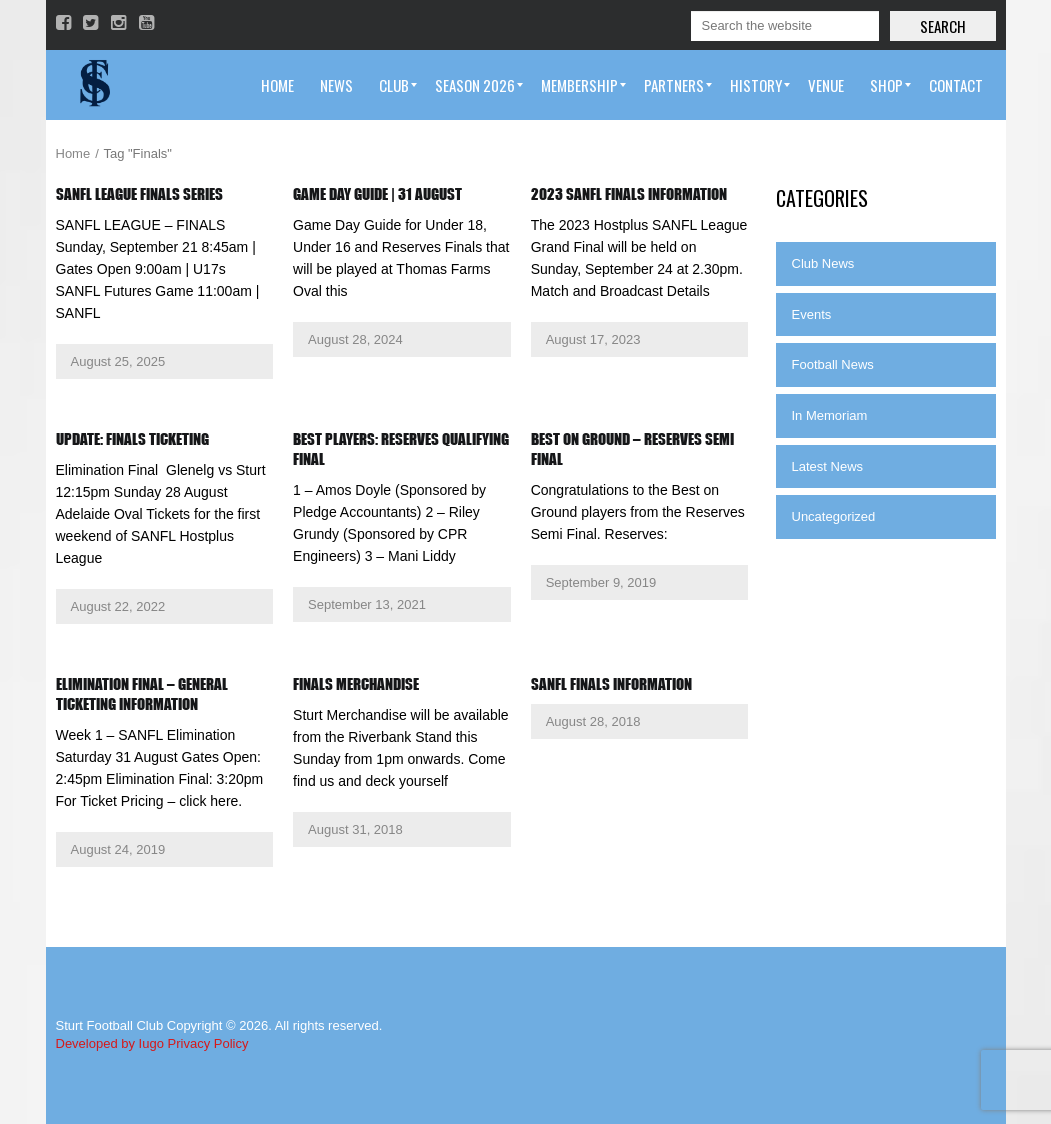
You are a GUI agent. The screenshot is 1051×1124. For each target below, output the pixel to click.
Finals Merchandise (356, 684)
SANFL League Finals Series (139, 194)
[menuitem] (277, 85)
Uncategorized (834, 516)
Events (812, 314)
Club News (823, 263)
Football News (833, 364)
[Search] (785, 26)
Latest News (828, 466)
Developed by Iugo (110, 1043)
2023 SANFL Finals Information (629, 194)
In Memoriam (830, 415)
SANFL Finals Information (611, 684)
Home (73, 153)
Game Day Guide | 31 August (377, 194)
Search (943, 26)
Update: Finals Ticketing (132, 439)
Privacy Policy (208, 1043)
